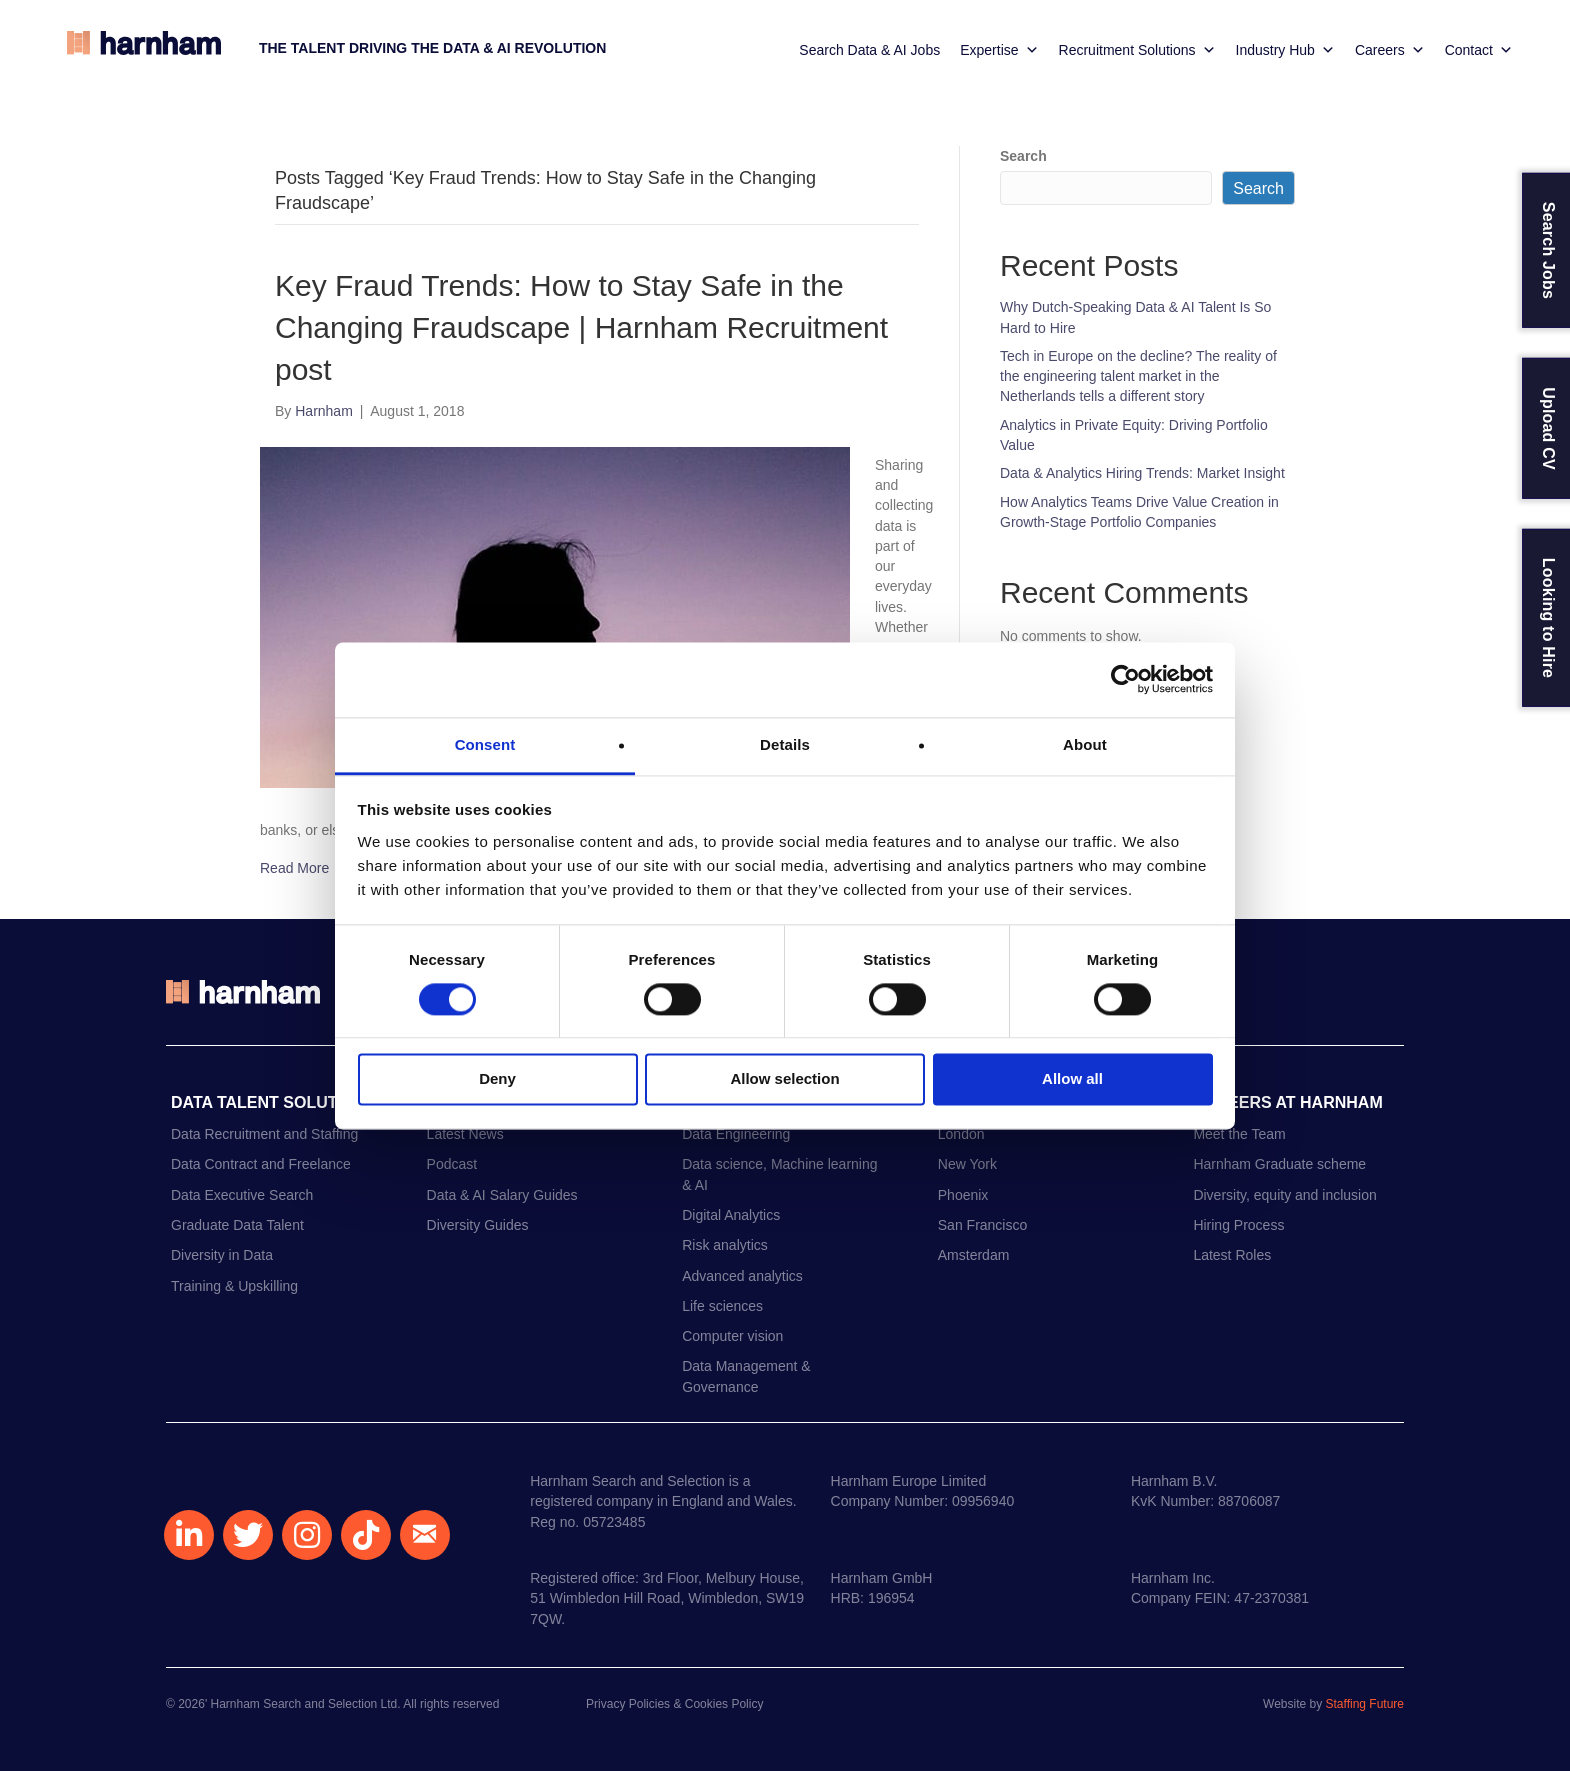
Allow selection (784, 1079)
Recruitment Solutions (1137, 50)
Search (1023, 156)
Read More (294, 868)
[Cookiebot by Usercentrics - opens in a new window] (1125, 679)
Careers (1390, 50)
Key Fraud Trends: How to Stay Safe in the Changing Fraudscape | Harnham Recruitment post (581, 327)
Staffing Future (1365, 1704)
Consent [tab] (485, 744)
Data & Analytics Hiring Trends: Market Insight (1142, 473)
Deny (497, 1079)
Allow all (1072, 1079)
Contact (1479, 50)
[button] (189, 1535)
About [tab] (1085, 744)
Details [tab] (785, 744)
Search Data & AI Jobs (869, 50)
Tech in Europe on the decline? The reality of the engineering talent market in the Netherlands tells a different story (1138, 376)
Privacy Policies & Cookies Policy (674, 1704)
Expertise (999, 50)
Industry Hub (1285, 50)
